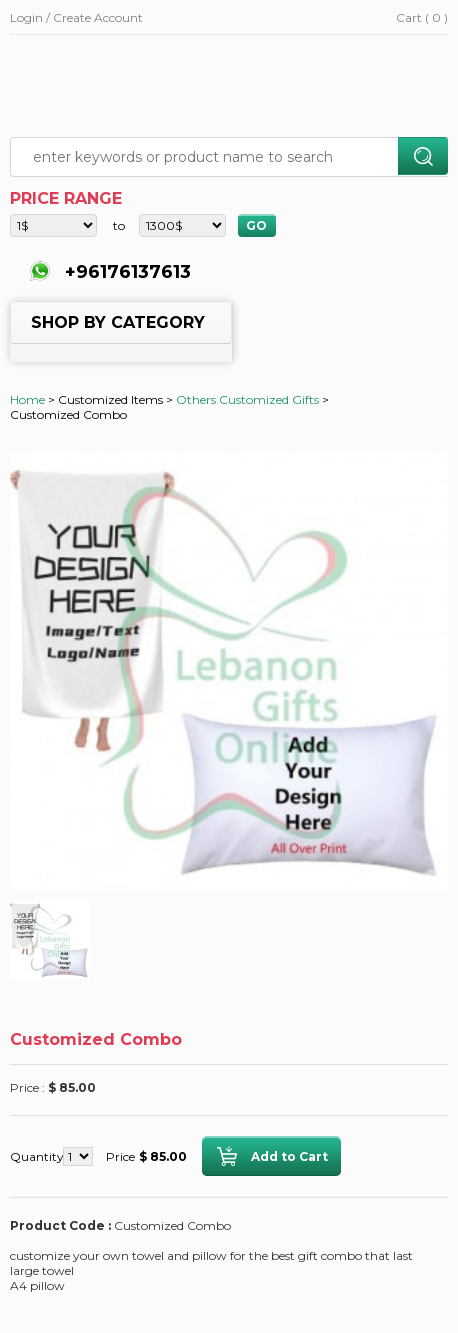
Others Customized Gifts (247, 399)
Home (27, 399)
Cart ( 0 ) (422, 17)
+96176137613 (125, 272)
